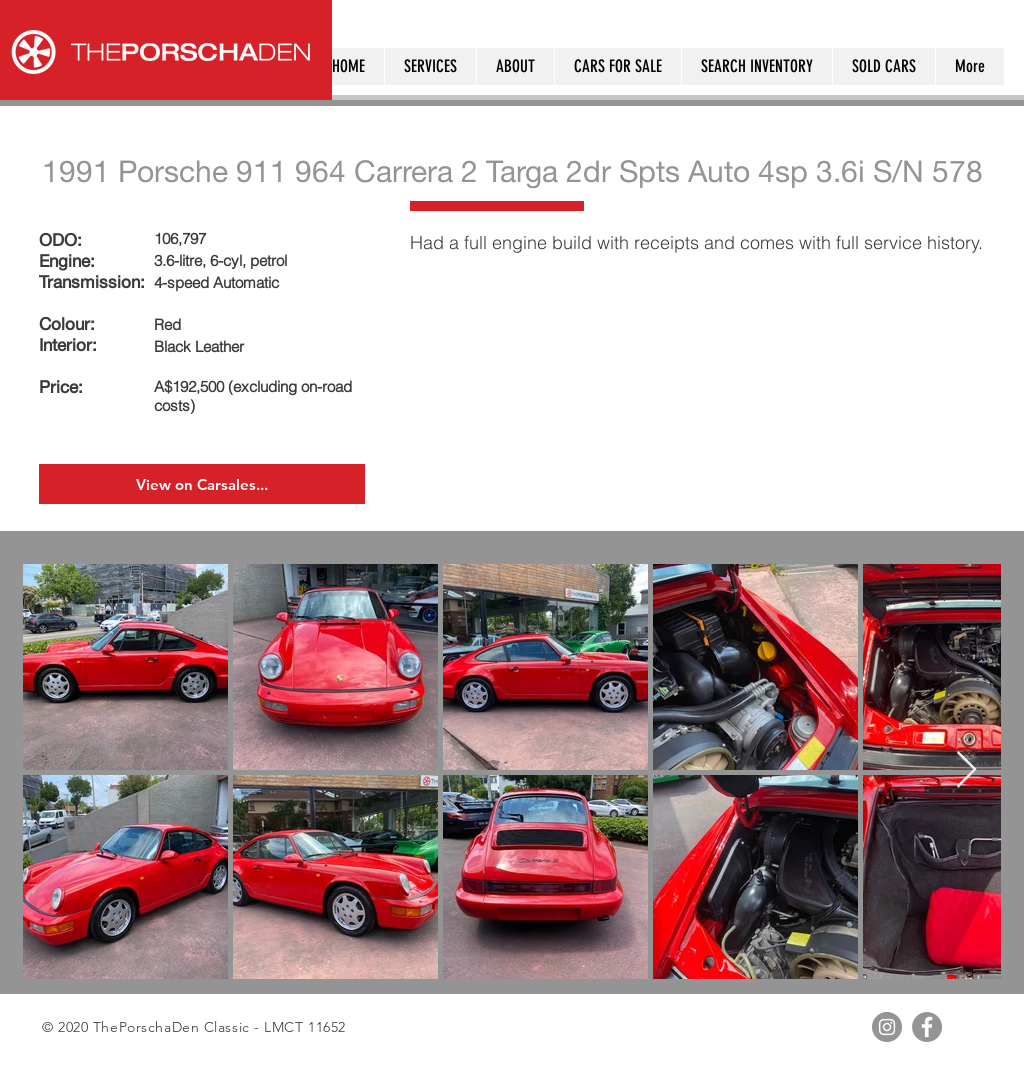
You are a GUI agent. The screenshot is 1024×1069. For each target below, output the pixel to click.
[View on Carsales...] (202, 484)
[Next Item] (966, 770)
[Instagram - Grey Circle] (887, 1027)
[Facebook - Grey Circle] (927, 1027)
